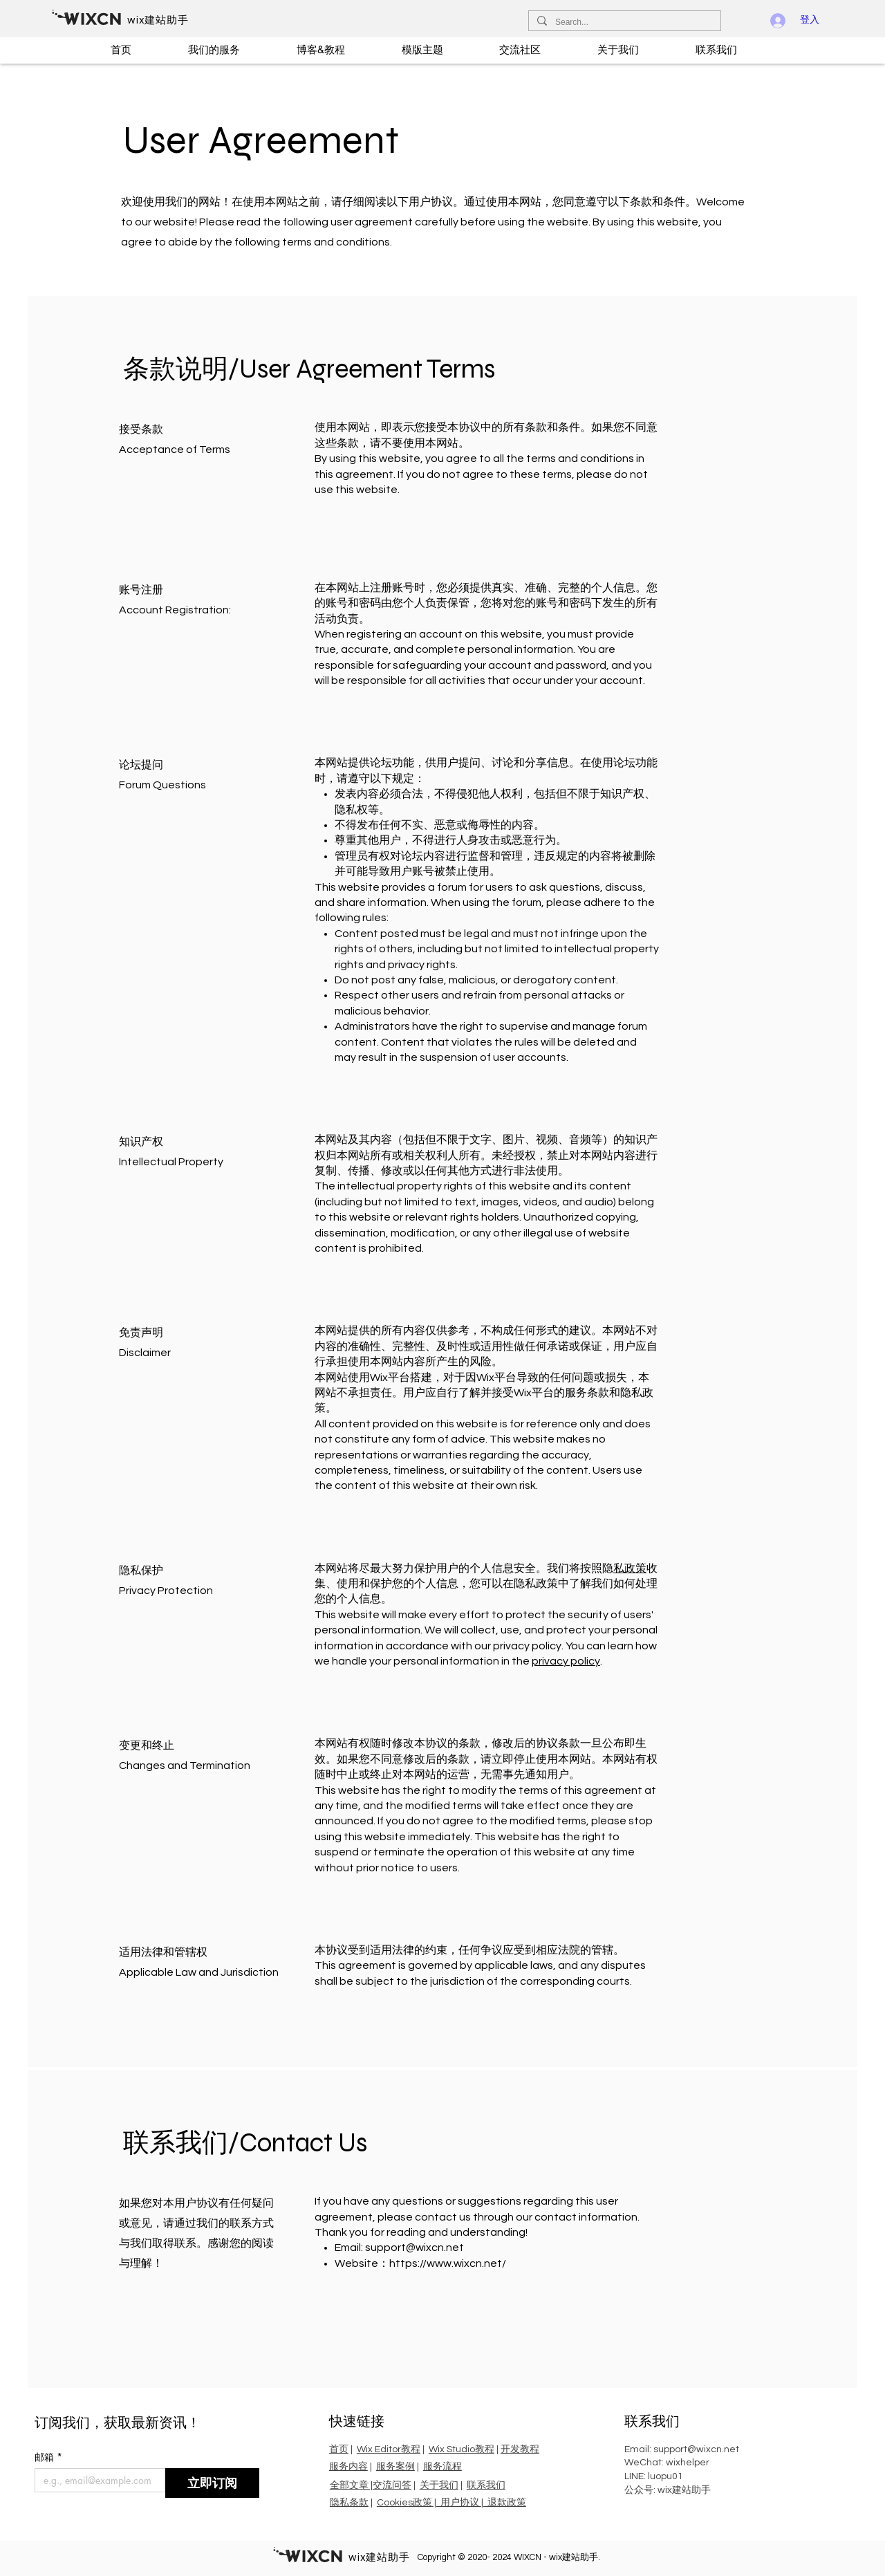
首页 (338, 2449)
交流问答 (392, 2485)
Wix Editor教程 (388, 2449)
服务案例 (395, 2467)
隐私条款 (349, 2503)
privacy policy (566, 1661)
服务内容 (348, 2467)
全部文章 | (351, 2485)
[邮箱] (96, 2480)
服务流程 (442, 2467)
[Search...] (623, 22)
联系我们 (486, 2485)
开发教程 (520, 2449)
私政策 (629, 1568)
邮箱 (48, 2457)
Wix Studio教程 (461, 2449)
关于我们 (439, 2485)
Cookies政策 (404, 2503)
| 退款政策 (503, 2503)
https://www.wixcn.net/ (447, 2263)
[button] (232, 50)
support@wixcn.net (414, 2247)
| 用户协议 (456, 2503)
